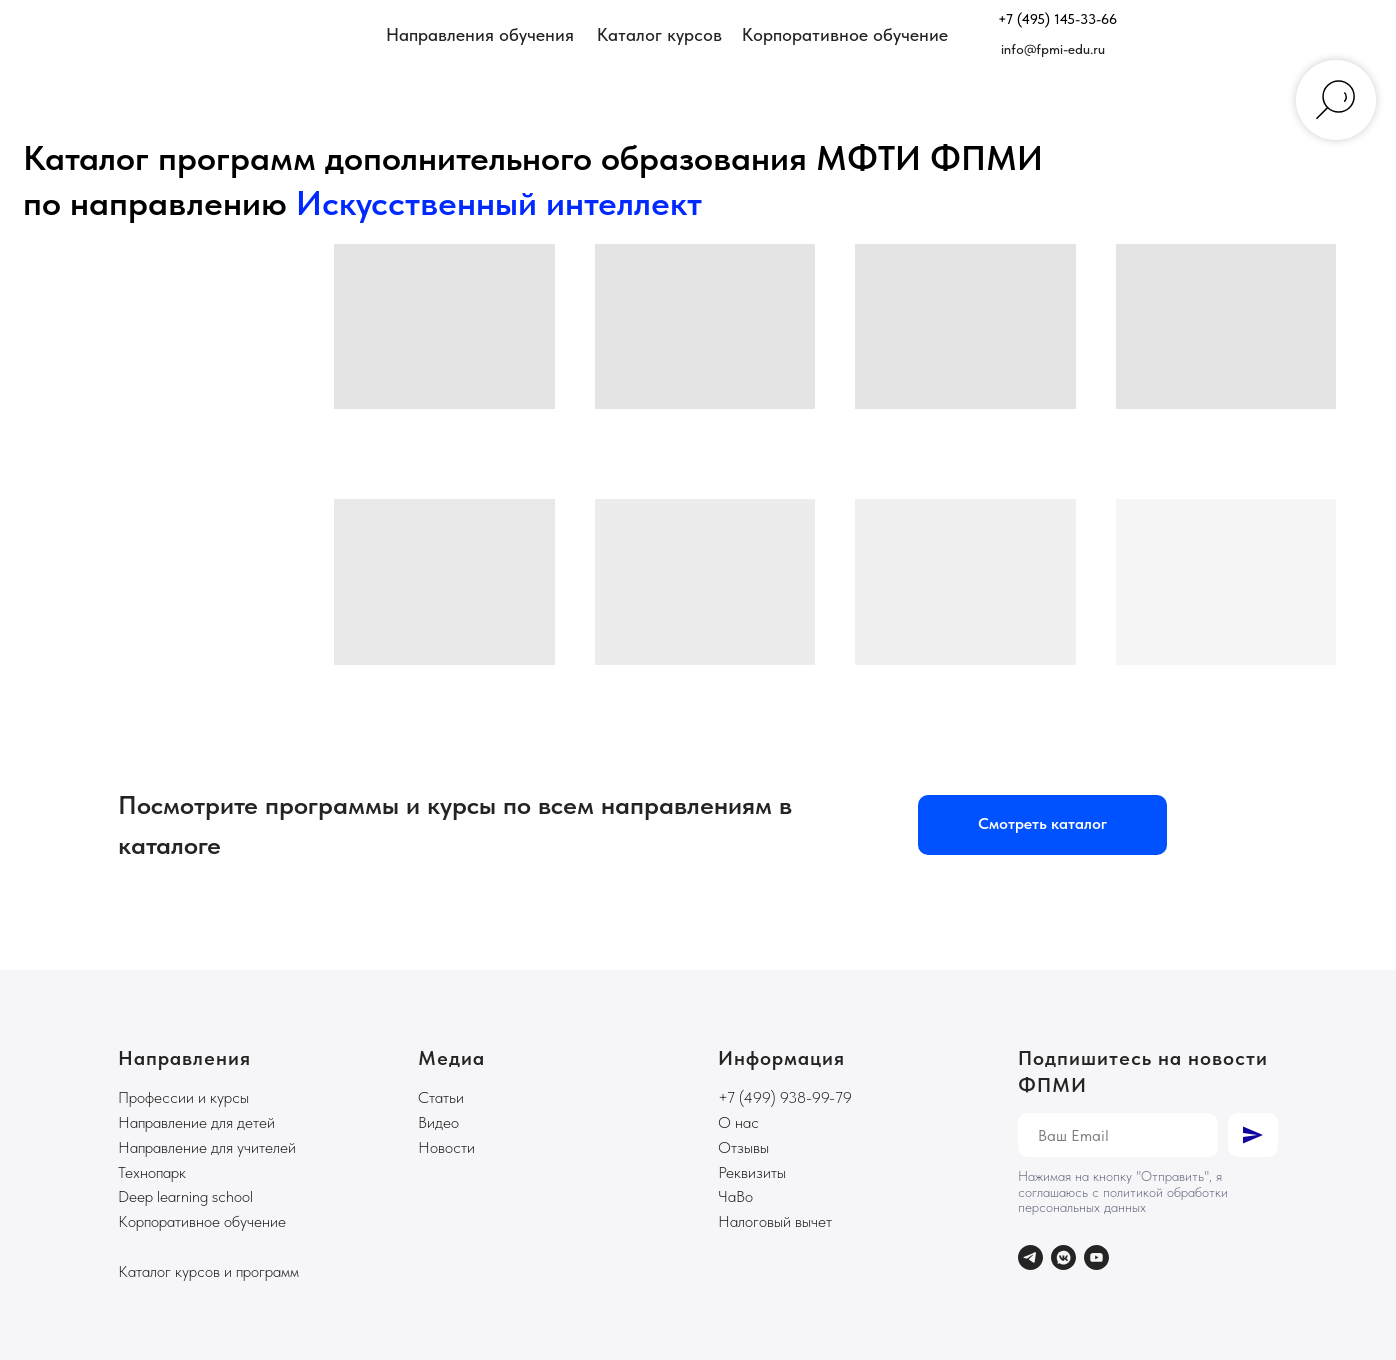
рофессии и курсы (189, 1097)
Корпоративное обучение (202, 1221)
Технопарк (152, 1172)
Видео (438, 1122)
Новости (446, 1147)
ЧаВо (735, 1196)
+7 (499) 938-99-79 (785, 1097)
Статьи (441, 1097)
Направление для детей (196, 1122)
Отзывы (743, 1147)
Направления (184, 1058)
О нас (738, 1122)
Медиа (451, 1058)
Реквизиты (752, 1172)
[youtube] (1096, 1257)
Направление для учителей (207, 1147)
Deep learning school (185, 1196)
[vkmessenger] (1063, 1257)
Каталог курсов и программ (208, 1271)
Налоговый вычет (775, 1221)
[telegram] (1030, 1257)
